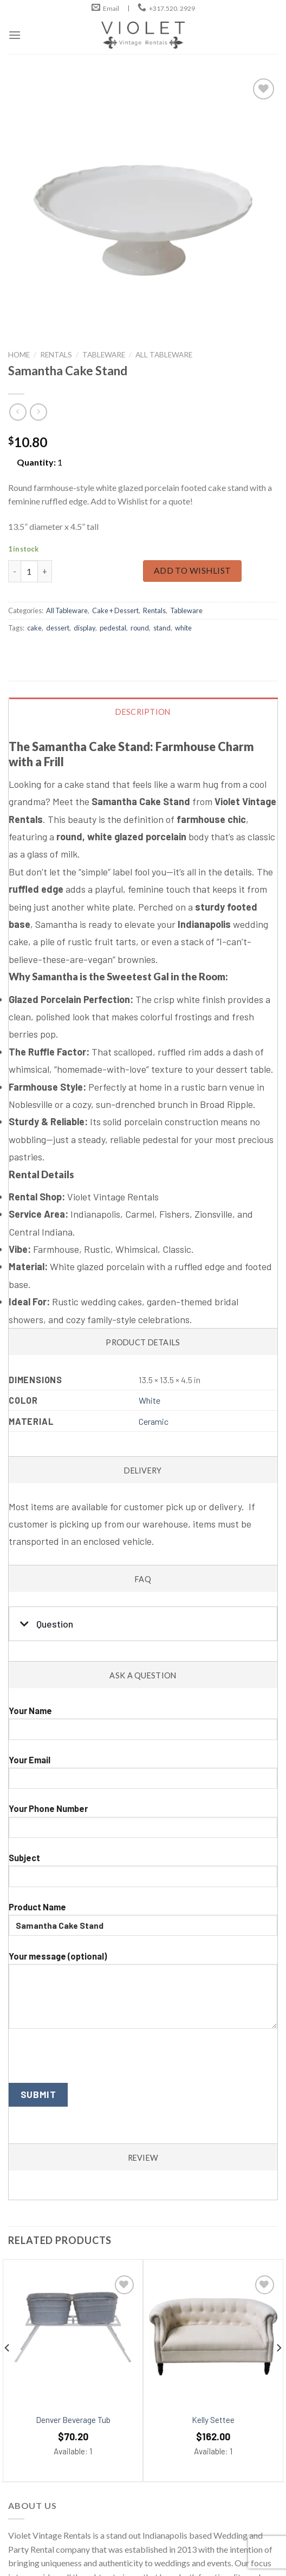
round (140, 627)
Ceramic (153, 1421)
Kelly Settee (213, 2420)
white (183, 627)
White (149, 1400)
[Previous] (7, 2369)
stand (162, 627)
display (84, 627)
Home (19, 354)
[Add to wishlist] (124, 2284)
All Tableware (163, 354)
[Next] (278, 2369)
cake (34, 627)
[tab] (143, 1013)
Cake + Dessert (115, 610)
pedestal (113, 627)
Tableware (103, 354)
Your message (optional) (143, 1994)
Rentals (56, 354)
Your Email (143, 1776)
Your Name (143, 1726)
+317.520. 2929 (172, 8)
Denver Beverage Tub (73, 2420)
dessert (57, 627)
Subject (143, 1874)
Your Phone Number (143, 1824)
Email (111, 8)
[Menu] (14, 35)
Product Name (143, 1923)
